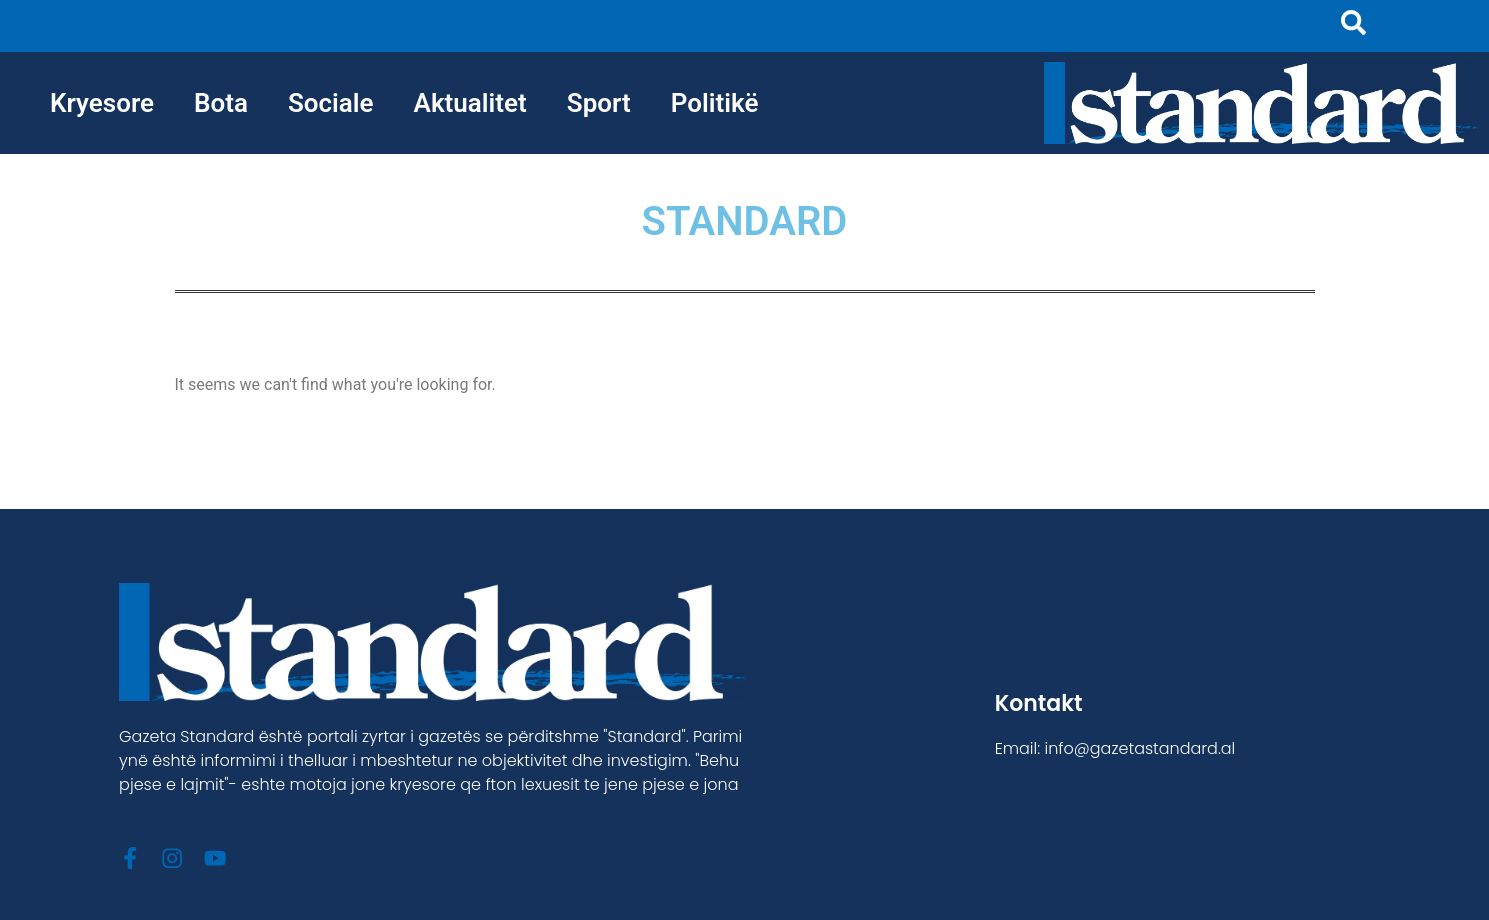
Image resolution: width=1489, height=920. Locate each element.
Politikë (715, 103)
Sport (599, 103)
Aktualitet (470, 103)
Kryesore (102, 103)
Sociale (331, 103)
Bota (221, 103)
